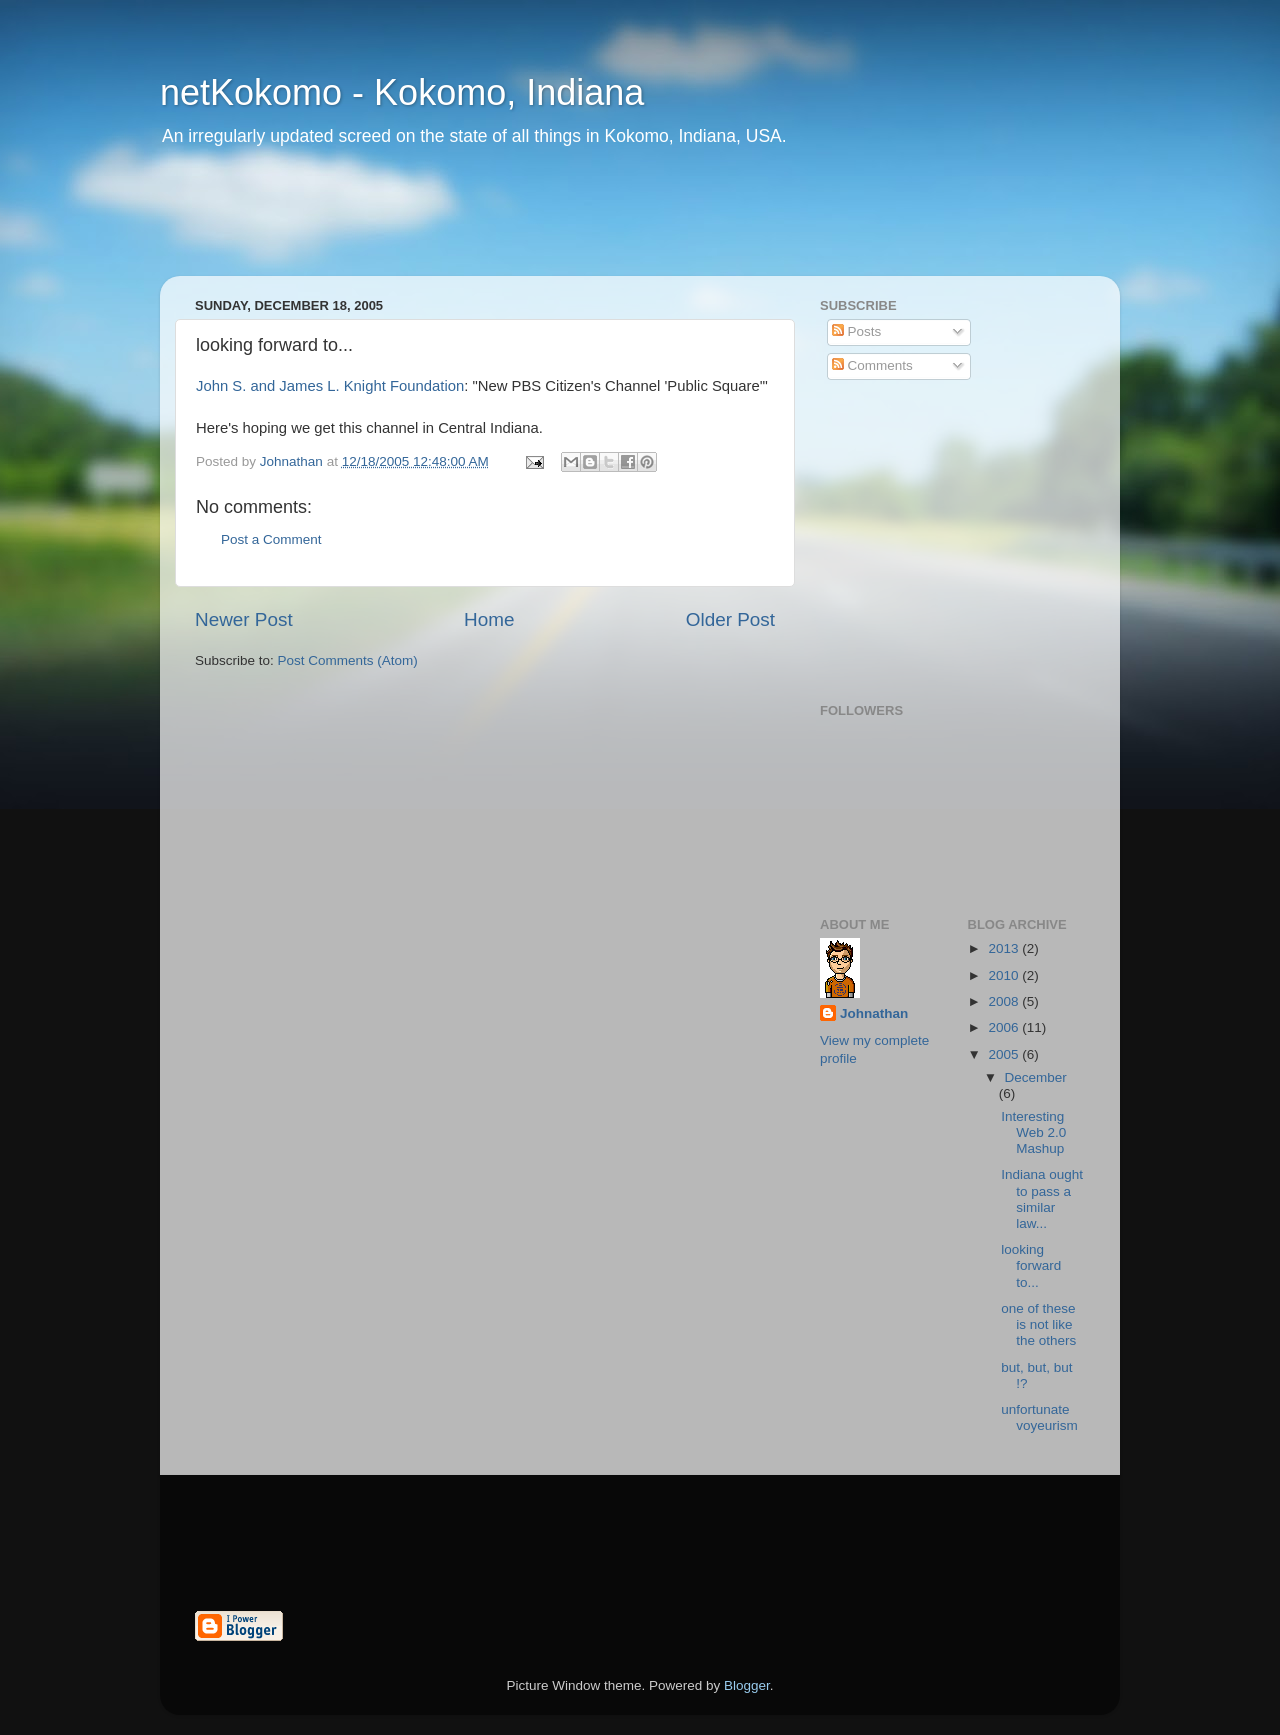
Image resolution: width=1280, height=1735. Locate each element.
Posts (857, 331)
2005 (1005, 1054)
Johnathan (874, 1013)
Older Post (730, 619)
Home (489, 619)
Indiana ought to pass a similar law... (1042, 1199)
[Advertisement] (544, 225)
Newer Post (244, 619)
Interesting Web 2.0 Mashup (1033, 1132)
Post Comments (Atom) (348, 660)
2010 (1005, 975)
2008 (1005, 1001)
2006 (1005, 1027)
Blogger (747, 1685)
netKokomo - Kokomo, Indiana (402, 92)
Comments (872, 365)
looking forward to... (1031, 1265)
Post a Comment (271, 539)
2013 (1005, 948)
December (1036, 1077)
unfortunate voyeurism (1039, 1417)
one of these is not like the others (1038, 1324)
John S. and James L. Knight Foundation (330, 386)
